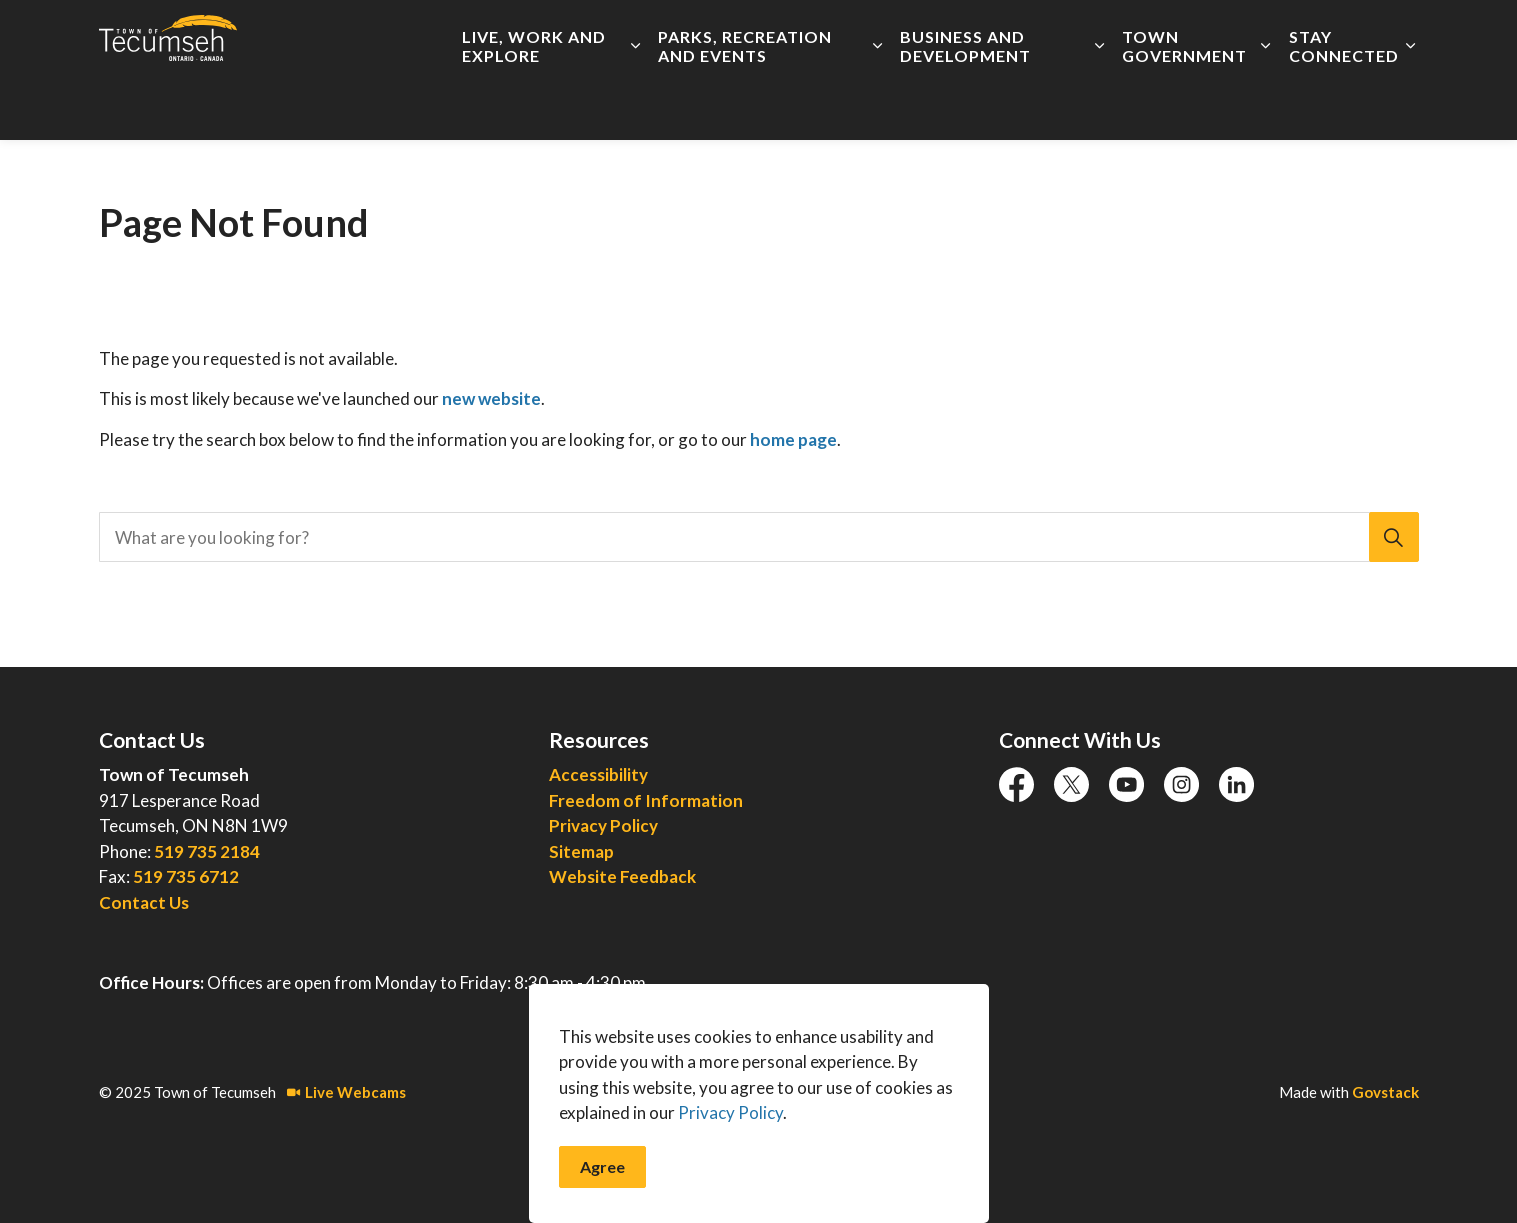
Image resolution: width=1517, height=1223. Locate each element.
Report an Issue (1058, 35)
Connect (1188, 35)
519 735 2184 (207, 851)
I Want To (1308, 35)
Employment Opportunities (781, 35)
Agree (602, 1200)
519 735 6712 (186, 876)
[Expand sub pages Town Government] (1265, 105)
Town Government (1184, 105)
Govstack (1385, 1092)
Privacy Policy (603, 825)
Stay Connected (1344, 105)
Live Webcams (346, 1092)
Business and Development (965, 105)
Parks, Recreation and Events (745, 105)
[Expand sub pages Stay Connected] (1410, 105)
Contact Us (144, 902)
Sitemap (581, 851)
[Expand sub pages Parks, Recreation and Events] (877, 105)
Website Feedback (622, 876)
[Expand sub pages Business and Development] (1099, 105)
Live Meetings (938, 35)
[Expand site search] (1399, 35)
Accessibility (630, 35)
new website (491, 398)
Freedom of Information (646, 800)
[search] (752, 537)
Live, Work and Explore (534, 105)
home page (793, 439)
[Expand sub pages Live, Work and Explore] (635, 105)
